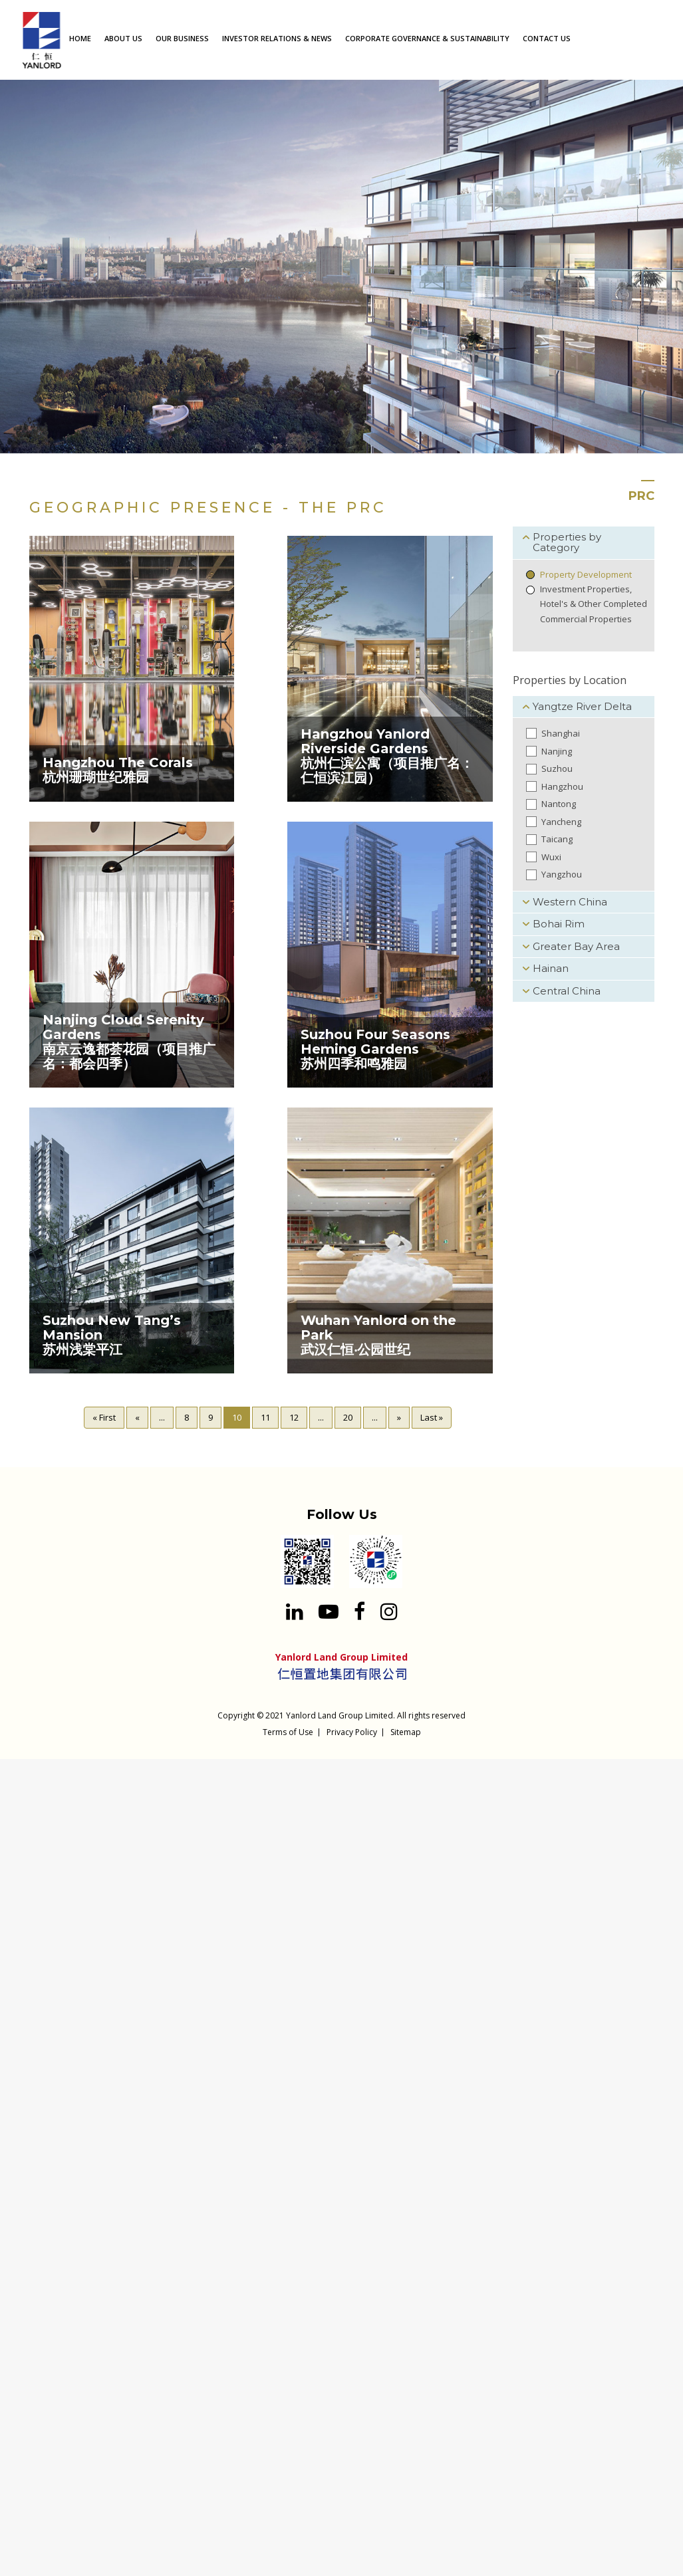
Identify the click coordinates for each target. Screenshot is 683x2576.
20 (347, 1417)
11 (265, 1417)
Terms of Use (288, 1732)
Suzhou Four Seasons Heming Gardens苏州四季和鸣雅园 (375, 1049)
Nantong (558, 804)
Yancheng (561, 822)
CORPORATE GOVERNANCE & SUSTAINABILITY (427, 38)
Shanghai (560, 733)
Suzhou (557, 768)
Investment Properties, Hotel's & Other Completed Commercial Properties (593, 603)
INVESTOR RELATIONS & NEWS (277, 38)
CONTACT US (547, 38)
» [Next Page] (399, 1417)
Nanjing (556, 751)
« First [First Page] (104, 1417)
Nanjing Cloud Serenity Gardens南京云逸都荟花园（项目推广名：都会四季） (129, 1042)
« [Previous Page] (137, 1417)
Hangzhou (562, 786)
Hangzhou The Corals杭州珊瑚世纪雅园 (118, 770)
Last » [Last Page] (431, 1417)
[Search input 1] (663, 38)
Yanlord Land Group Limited (339, 1715)
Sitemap (405, 1732)
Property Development (586, 574)
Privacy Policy (352, 1732)
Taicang (557, 839)
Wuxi (551, 857)
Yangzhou (561, 874)
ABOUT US (123, 38)
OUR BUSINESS (182, 38)
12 (294, 1417)
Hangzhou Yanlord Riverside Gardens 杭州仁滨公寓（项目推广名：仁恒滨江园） (387, 756)
